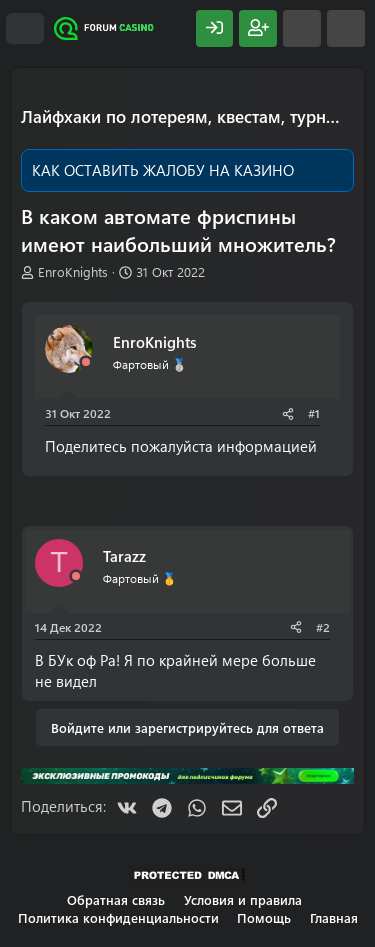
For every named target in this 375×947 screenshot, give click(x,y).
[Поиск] (346, 28)
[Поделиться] (288, 413)
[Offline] (86, 362)
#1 (314, 413)
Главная (334, 917)
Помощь (264, 917)
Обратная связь (116, 899)
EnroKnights (73, 271)
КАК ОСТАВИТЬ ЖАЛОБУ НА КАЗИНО (163, 170)
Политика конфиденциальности (118, 917)
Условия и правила (243, 899)
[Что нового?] (302, 28)
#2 (323, 627)
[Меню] (25, 29)
